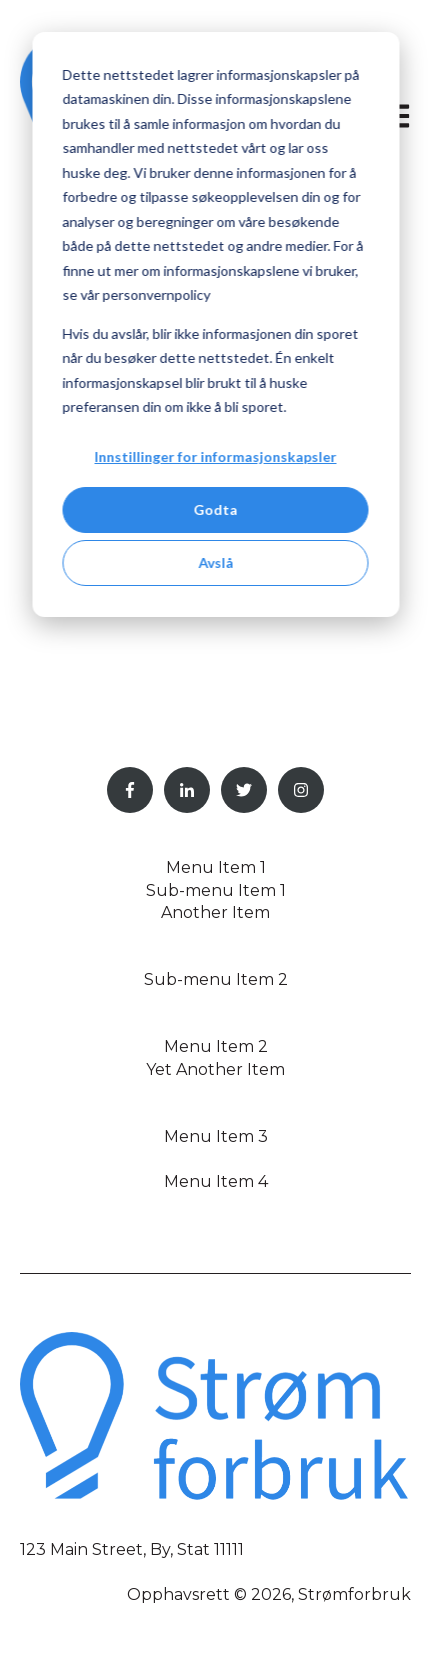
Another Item (215, 912)
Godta (216, 509)
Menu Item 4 (216, 1181)
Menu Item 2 (216, 1046)
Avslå (215, 562)
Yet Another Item (215, 1069)
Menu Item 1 (216, 867)
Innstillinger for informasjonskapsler (216, 456)
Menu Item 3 (216, 1136)
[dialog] (215, 324)
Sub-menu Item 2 (216, 979)
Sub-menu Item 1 (216, 890)
